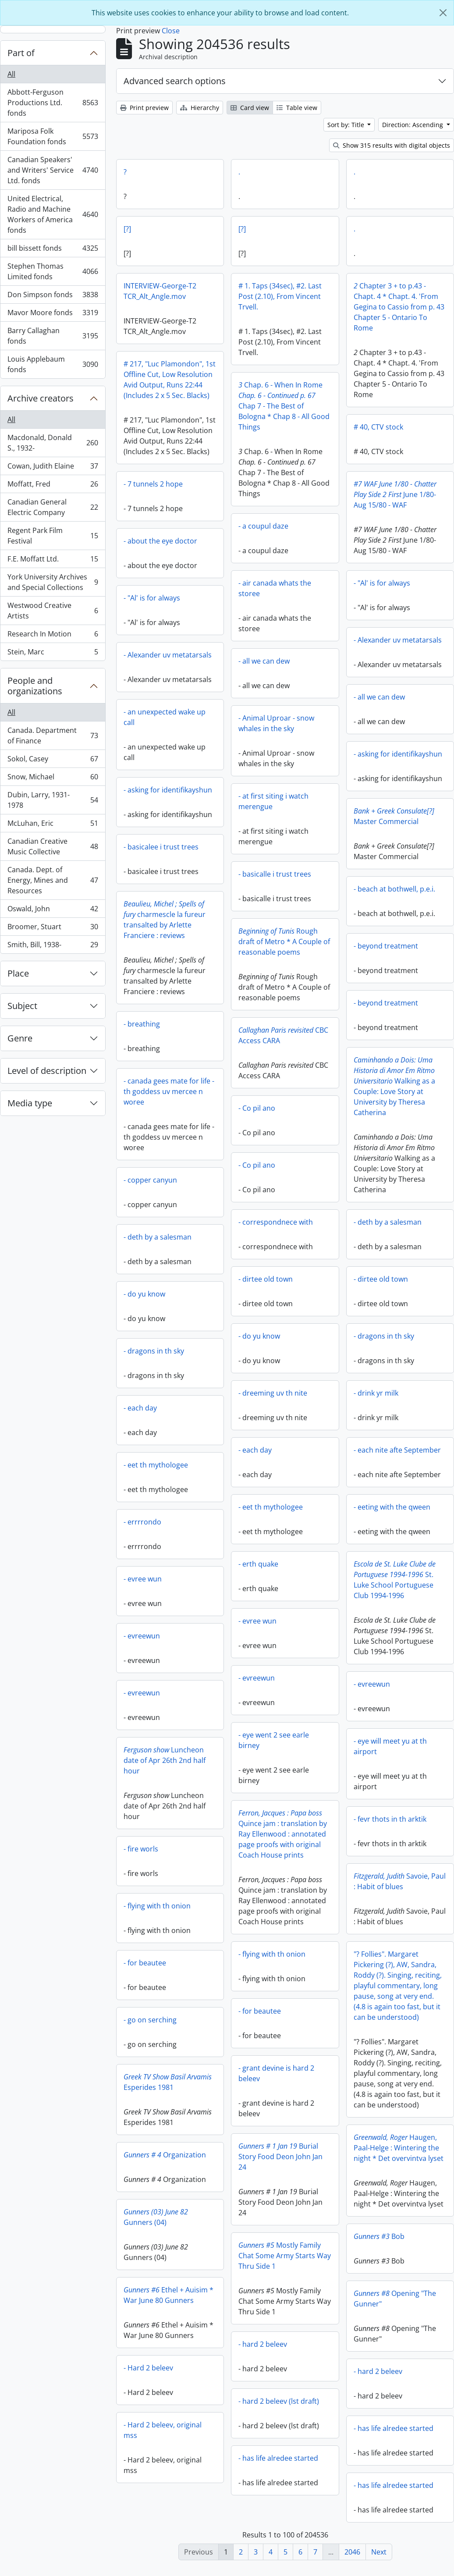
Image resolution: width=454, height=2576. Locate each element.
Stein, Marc (52, 654)
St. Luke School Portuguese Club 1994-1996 (395, 1585)
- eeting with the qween (392, 1512)
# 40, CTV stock (378, 427)
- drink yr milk (376, 1398)
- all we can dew (264, 661)
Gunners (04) (237, 2219)
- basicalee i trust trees (161, 849)
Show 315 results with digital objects (391, 145)
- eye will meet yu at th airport (308, 1751)
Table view (297, 107)
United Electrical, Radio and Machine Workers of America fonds (52, 214)
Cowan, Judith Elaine (52, 468)
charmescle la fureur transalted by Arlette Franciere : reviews (165, 921)
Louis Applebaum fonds (52, 364)
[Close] (443, 12)
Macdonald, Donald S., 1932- (52, 443)
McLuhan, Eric (52, 825)
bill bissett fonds (52, 250)
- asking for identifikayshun (398, 759)
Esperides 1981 (249, 2084)
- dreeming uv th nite (272, 1393)
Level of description (46, 1071)
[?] (127, 229)
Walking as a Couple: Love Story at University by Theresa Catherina (394, 1091)
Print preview (144, 107)
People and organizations (34, 686)
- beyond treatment (386, 951)
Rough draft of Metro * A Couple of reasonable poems (284, 941)
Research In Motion (52, 636)
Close (171, 31)
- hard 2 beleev (222, 2346)
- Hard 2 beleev (230, 2370)
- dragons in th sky (384, 1341)
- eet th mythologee (156, 1467)
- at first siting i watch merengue (273, 801)
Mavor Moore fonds (52, 314)
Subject (22, 1006)
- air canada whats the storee (274, 588)
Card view (250, 107)
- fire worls (222, 1851)
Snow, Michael (52, 778)
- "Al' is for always (382, 588)
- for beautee (226, 1965)
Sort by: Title (346, 125)
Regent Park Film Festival (52, 536)
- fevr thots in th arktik (308, 1824)
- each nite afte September (397, 1455)
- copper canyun (150, 1182)
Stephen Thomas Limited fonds (52, 271)
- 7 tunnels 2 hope (234, 484)
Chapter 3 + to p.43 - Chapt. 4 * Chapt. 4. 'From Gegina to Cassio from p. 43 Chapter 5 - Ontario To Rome (399, 307)
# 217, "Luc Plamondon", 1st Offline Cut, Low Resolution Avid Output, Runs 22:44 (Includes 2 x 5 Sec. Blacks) (170, 379)
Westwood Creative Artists (52, 610)
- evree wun (143, 1581)
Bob (338, 2239)
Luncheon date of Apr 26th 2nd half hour (246, 1762)
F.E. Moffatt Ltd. (52, 561)
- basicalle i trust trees (274, 874)
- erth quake (258, 1564)
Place (18, 973)
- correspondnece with (275, 1222)
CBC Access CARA (283, 1035)
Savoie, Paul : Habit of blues (318, 1886)
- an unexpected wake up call (165, 719)
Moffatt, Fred (52, 486)
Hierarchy (199, 107)
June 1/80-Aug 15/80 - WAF (313, 502)
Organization (246, 2157)
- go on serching (231, 2022)
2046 (352, 2552)
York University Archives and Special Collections (52, 582)
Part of (21, 53)
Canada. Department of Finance (52, 735)
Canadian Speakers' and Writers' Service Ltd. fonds (52, 170)
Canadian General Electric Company (52, 507)
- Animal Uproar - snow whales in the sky (276, 723)
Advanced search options (175, 81)
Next (379, 2552)
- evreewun (142, 1638)
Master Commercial (394, 821)
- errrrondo (142, 1524)
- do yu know (144, 1296)
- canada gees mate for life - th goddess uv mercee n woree (169, 1093)
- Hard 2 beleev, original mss (244, 2432)
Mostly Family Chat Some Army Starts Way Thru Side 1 (244, 2257)
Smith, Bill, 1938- (52, 946)
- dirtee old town (265, 1279)
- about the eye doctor (242, 541)
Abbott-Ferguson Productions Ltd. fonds (52, 102)
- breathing (142, 1026)
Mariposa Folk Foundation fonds (52, 136)
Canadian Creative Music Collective (52, 846)
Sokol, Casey (52, 760)
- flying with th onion (238, 1908)
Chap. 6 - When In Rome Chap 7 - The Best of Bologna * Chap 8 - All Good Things (284, 406)
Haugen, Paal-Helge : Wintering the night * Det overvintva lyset (358, 2150)
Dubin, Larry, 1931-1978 (52, 800)
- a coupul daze (263, 526)
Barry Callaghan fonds (52, 336)
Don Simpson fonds (52, 296)
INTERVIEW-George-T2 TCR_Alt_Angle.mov (160, 291)
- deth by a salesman (388, 1227)
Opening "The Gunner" (354, 2302)
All (11, 74)
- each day (140, 1410)
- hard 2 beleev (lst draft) (238, 2403)
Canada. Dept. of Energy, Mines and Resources (52, 880)
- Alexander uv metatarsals (398, 645)
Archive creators (40, 398)
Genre (19, 1038)
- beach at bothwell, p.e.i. (394, 894)
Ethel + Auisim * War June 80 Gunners (250, 2297)
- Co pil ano (256, 1108)
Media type (29, 1103)
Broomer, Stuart (52, 928)
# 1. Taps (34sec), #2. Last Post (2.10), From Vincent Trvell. (280, 296)
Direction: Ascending (413, 125)
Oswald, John (52, 910)
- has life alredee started (353, 2431)
